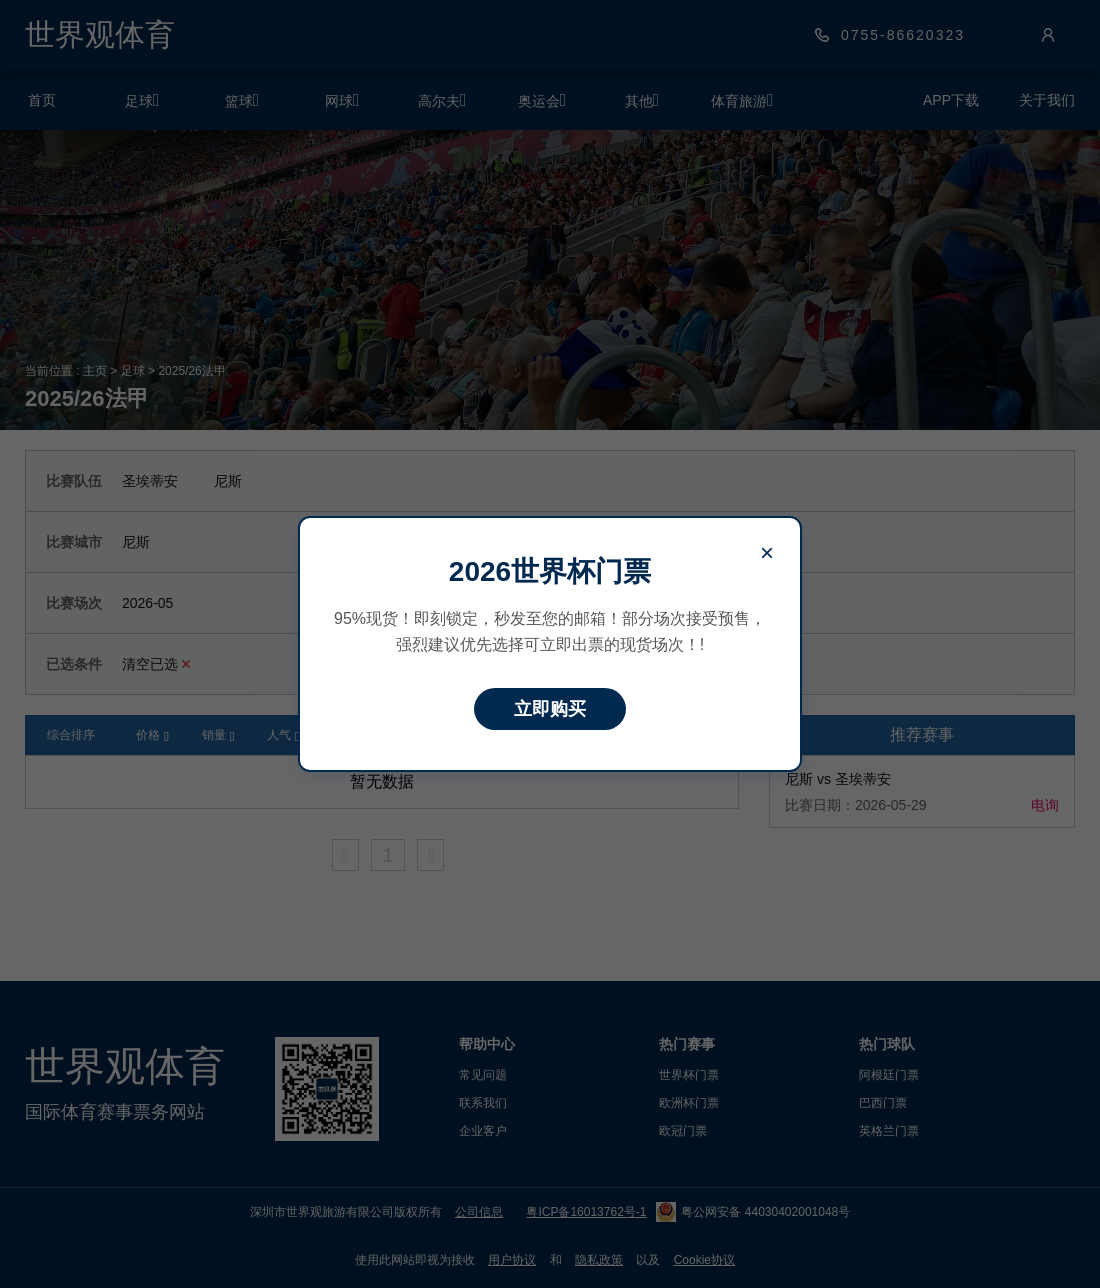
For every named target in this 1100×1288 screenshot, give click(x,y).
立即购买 (550, 709)
